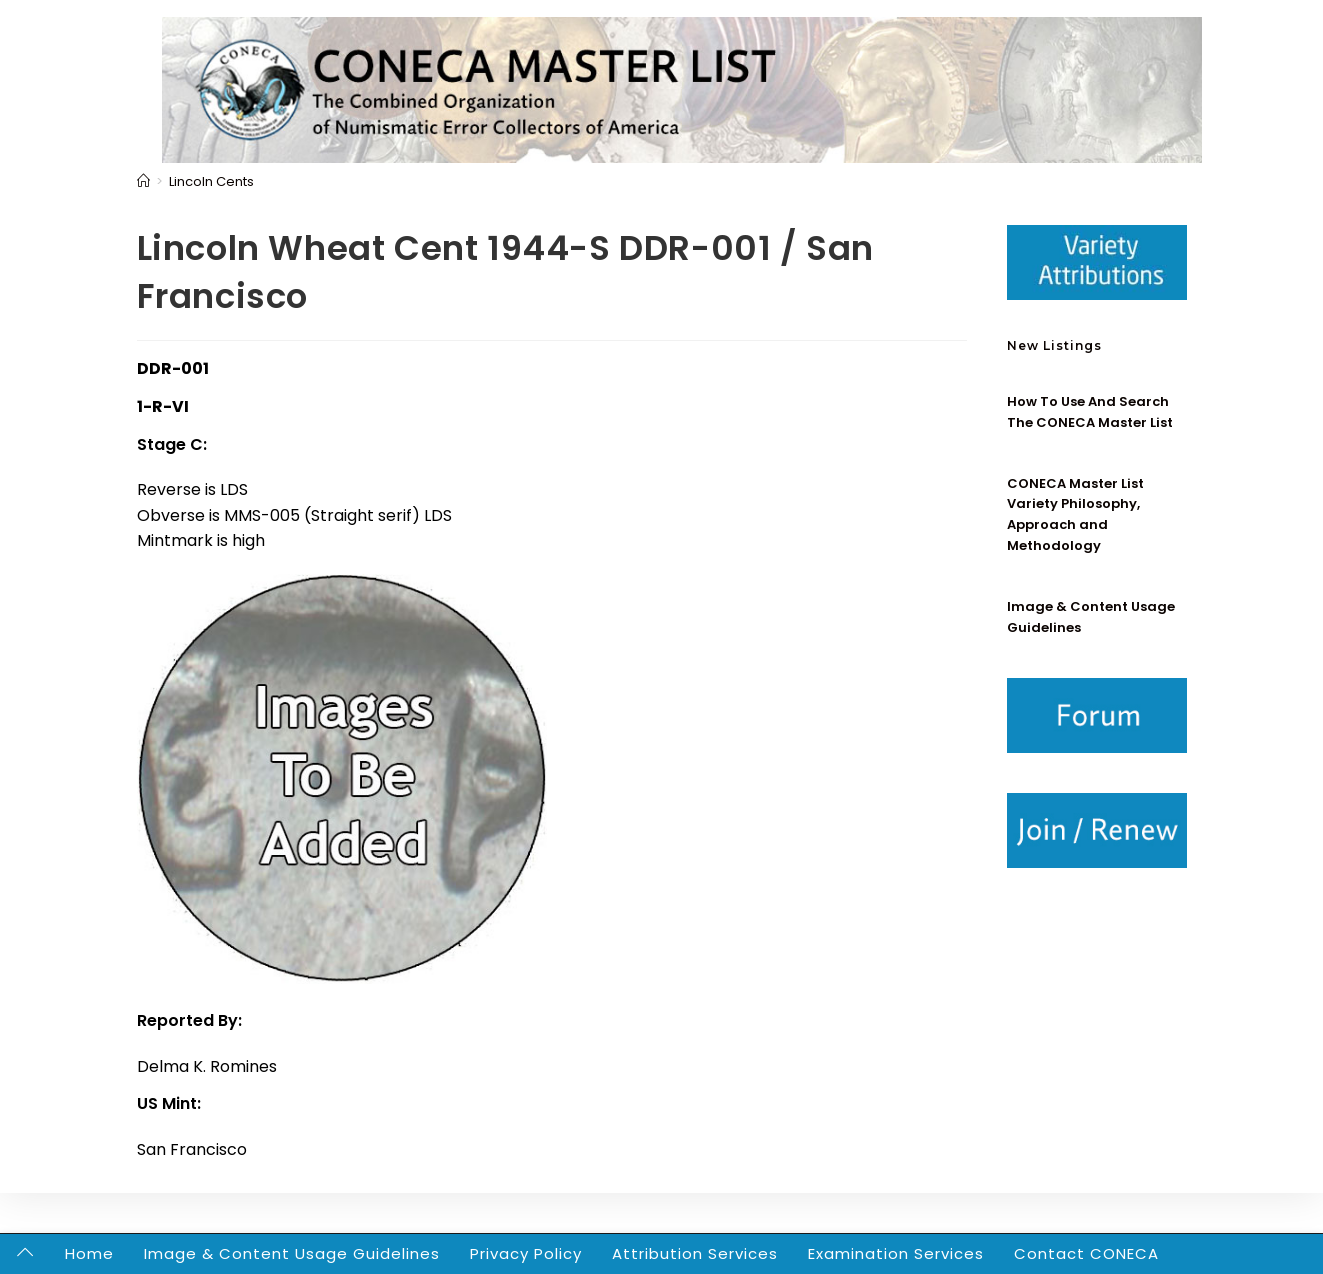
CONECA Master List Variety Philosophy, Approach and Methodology (1075, 514)
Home (89, 1253)
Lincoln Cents (211, 181)
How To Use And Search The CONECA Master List (1090, 412)
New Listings (1054, 345)
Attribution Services (695, 1253)
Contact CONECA (1086, 1253)
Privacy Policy (526, 1253)
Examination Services (896, 1253)
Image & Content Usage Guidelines (292, 1253)
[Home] (143, 181)
